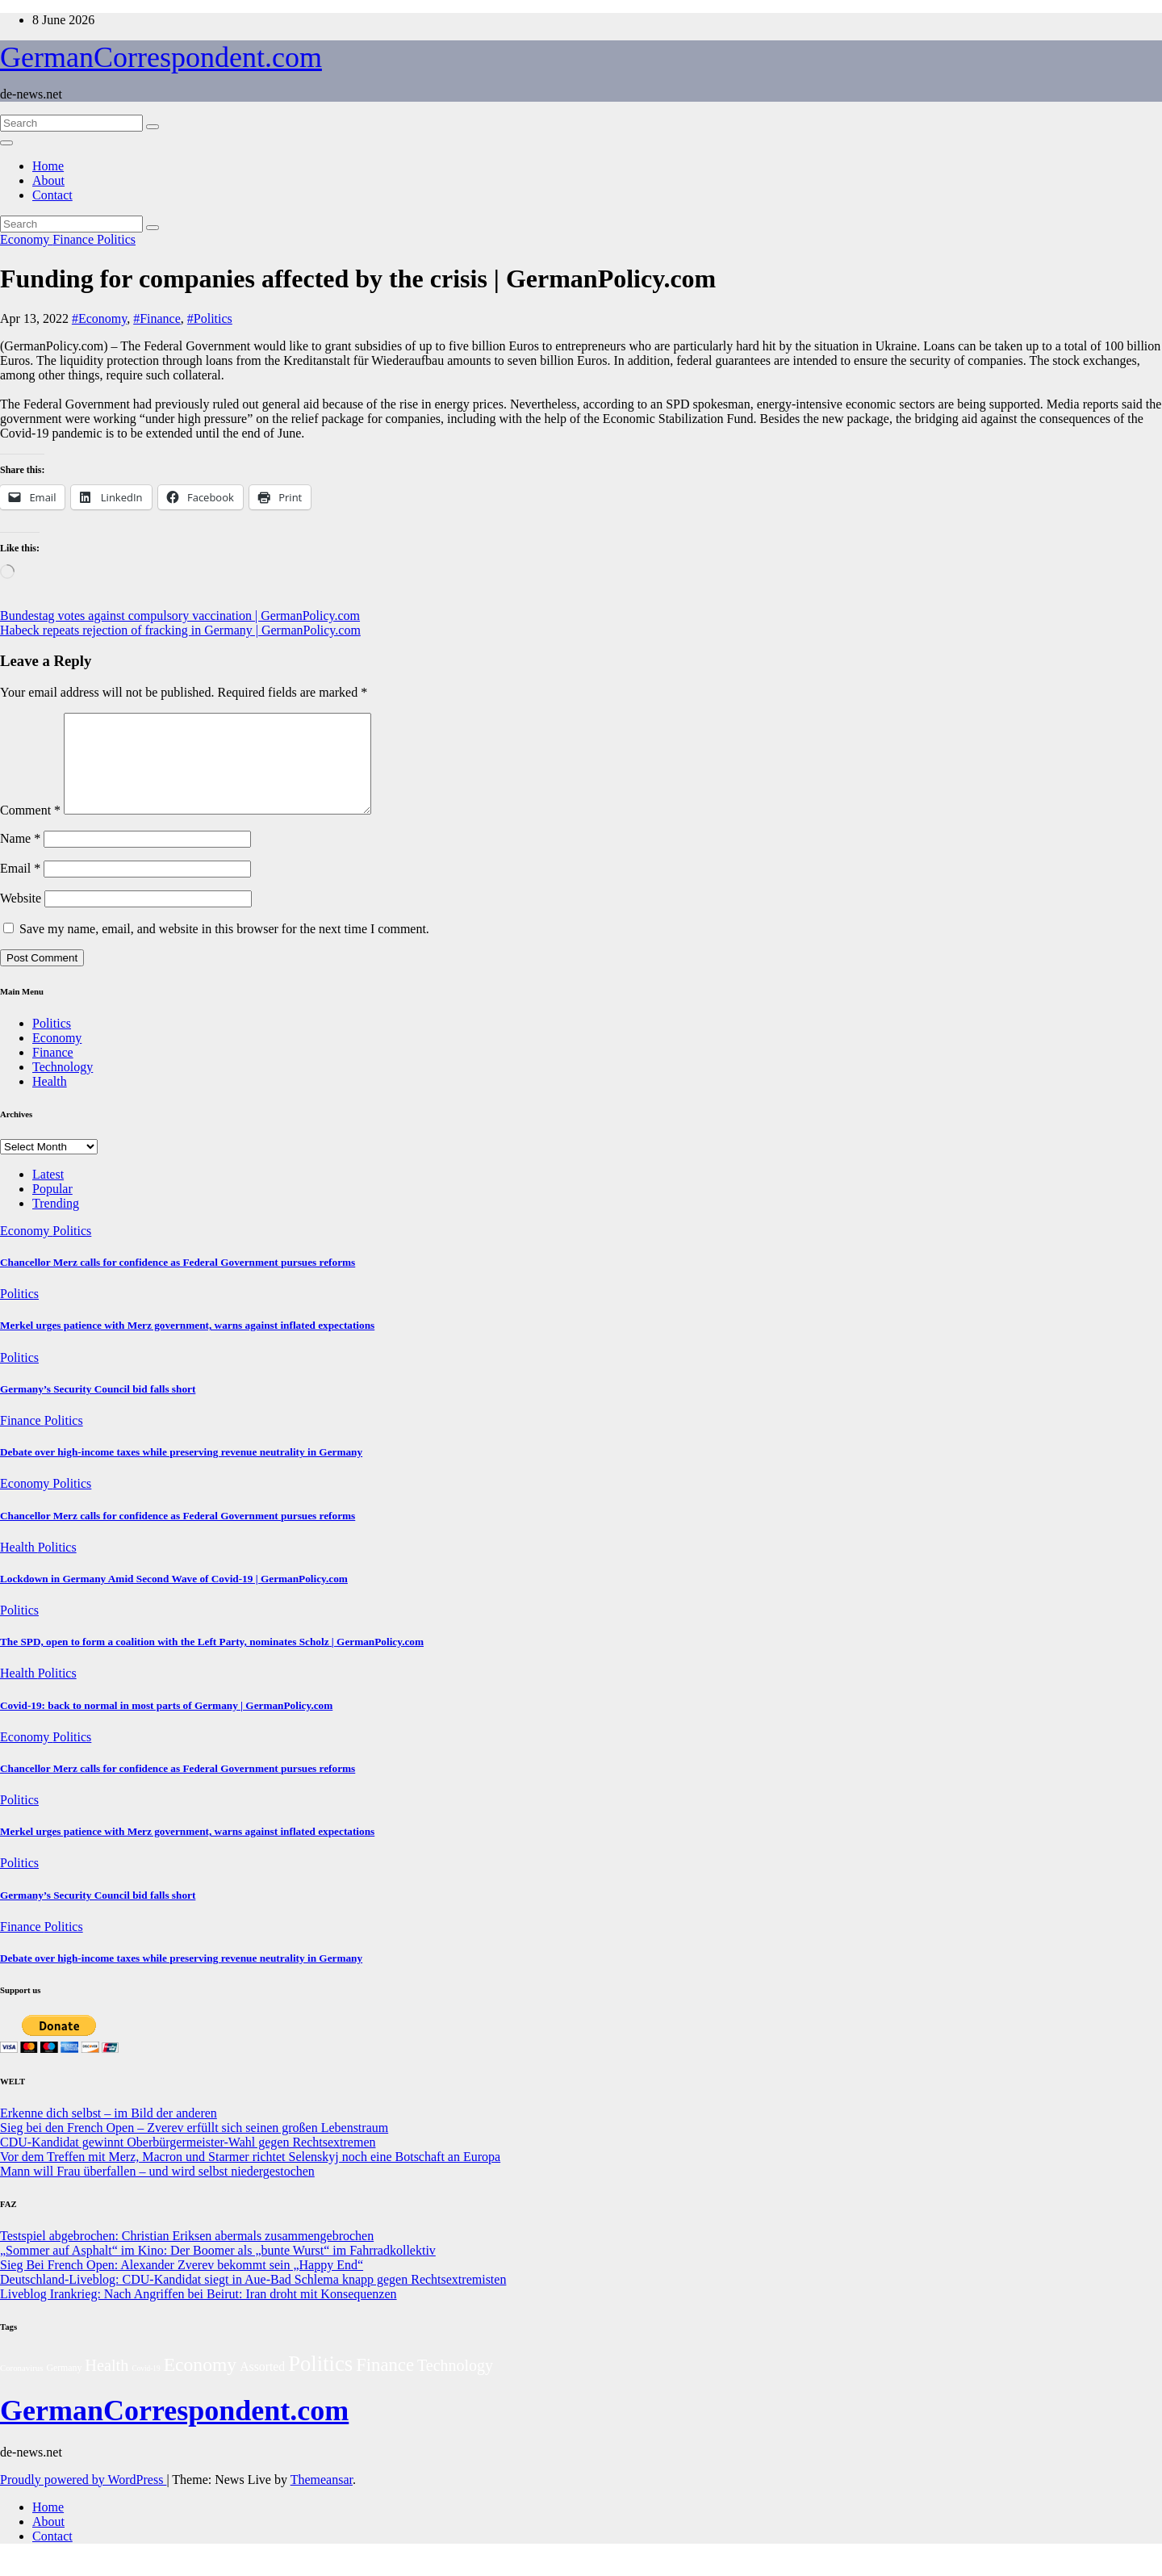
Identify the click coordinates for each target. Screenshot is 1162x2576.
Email (20, 887)
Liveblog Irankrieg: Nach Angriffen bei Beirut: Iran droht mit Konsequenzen (198, 2313)
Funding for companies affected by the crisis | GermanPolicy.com (358, 278)
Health (49, 1101)
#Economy (99, 318)
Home (48, 166)
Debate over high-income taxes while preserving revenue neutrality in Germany (181, 1471)
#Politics (209, 318)
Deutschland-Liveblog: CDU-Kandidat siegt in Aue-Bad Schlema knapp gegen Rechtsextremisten (253, 2299)
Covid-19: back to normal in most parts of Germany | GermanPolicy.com (166, 1725)
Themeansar (321, 2499)
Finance (74, 239)
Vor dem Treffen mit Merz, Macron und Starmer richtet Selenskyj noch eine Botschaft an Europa (250, 2176)
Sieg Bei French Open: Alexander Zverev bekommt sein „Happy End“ (181, 2284)
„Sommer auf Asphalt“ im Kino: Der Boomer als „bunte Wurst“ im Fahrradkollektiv (218, 2270)
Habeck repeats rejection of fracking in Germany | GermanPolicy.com (180, 630)
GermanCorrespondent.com (161, 57)
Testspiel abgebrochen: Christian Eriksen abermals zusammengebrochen (187, 2255)
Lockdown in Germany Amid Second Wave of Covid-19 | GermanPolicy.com (174, 1598)
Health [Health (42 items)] (106, 2385)
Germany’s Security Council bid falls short (97, 1408)
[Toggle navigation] (6, 142)
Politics (116, 239)
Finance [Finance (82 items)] (385, 2384)
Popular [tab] (52, 1208)
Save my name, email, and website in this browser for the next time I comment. (224, 948)
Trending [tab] (55, 1222)
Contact (52, 195)
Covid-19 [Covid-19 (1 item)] (146, 2388)
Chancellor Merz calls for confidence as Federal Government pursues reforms (177, 1281)
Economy (26, 239)
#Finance (157, 318)
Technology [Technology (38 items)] (455, 2385)
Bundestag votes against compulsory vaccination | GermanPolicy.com (180, 615)
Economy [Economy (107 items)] (200, 2383)
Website (20, 917)
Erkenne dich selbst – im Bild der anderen (108, 2132)
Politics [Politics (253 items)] (320, 2383)
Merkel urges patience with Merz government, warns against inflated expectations (187, 1344)
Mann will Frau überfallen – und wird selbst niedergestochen (157, 2190)
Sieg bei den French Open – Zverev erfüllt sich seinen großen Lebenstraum (194, 2147)
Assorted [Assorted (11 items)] (262, 2386)
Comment (30, 829)
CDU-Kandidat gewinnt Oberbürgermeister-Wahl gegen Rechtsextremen (188, 2161)
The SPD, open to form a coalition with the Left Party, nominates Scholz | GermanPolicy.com (212, 1661)
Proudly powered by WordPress (83, 2499)
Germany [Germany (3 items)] (64, 2387)
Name (20, 858)
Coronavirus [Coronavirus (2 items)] (21, 2387)
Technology (62, 1086)
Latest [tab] (48, 1193)
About (48, 180)
